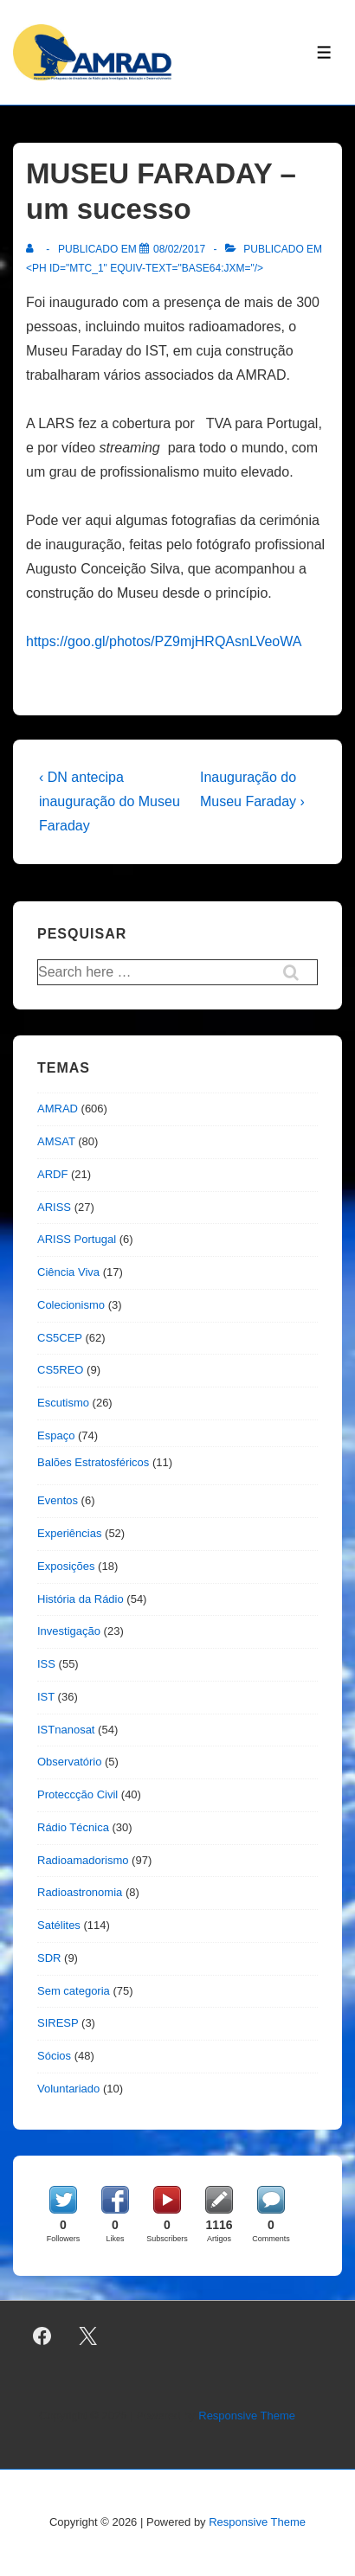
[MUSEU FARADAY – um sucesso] (179, 249)
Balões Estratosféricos (93, 1462)
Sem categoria (73, 1990)
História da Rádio (80, 1598)
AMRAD (57, 1108)
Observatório (69, 1761)
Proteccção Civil (77, 1794)
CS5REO (60, 1369)
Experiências (69, 1533)
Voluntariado (68, 2088)
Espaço (55, 1435)
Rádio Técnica (73, 1827)
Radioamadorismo (83, 1860)
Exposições (65, 1566)
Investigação (68, 1630)
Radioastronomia (79, 1892)
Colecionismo (71, 1304)
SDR (49, 1957)
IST (46, 1696)
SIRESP (57, 2022)
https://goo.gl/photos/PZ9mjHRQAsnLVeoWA (163, 641)
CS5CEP (59, 1337)
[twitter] (88, 2336)
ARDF (52, 1174)
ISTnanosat (66, 1729)
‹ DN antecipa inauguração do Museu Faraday (109, 801)
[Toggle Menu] (324, 52)
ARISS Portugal (76, 1239)
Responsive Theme (246, 2415)
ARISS (54, 1207)
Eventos (57, 1500)
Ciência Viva (68, 1272)
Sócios (54, 2055)
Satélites (59, 1925)
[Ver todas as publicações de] (33, 249)
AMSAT (56, 1141)
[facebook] (42, 2336)
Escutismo (63, 1402)
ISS (46, 1663)
